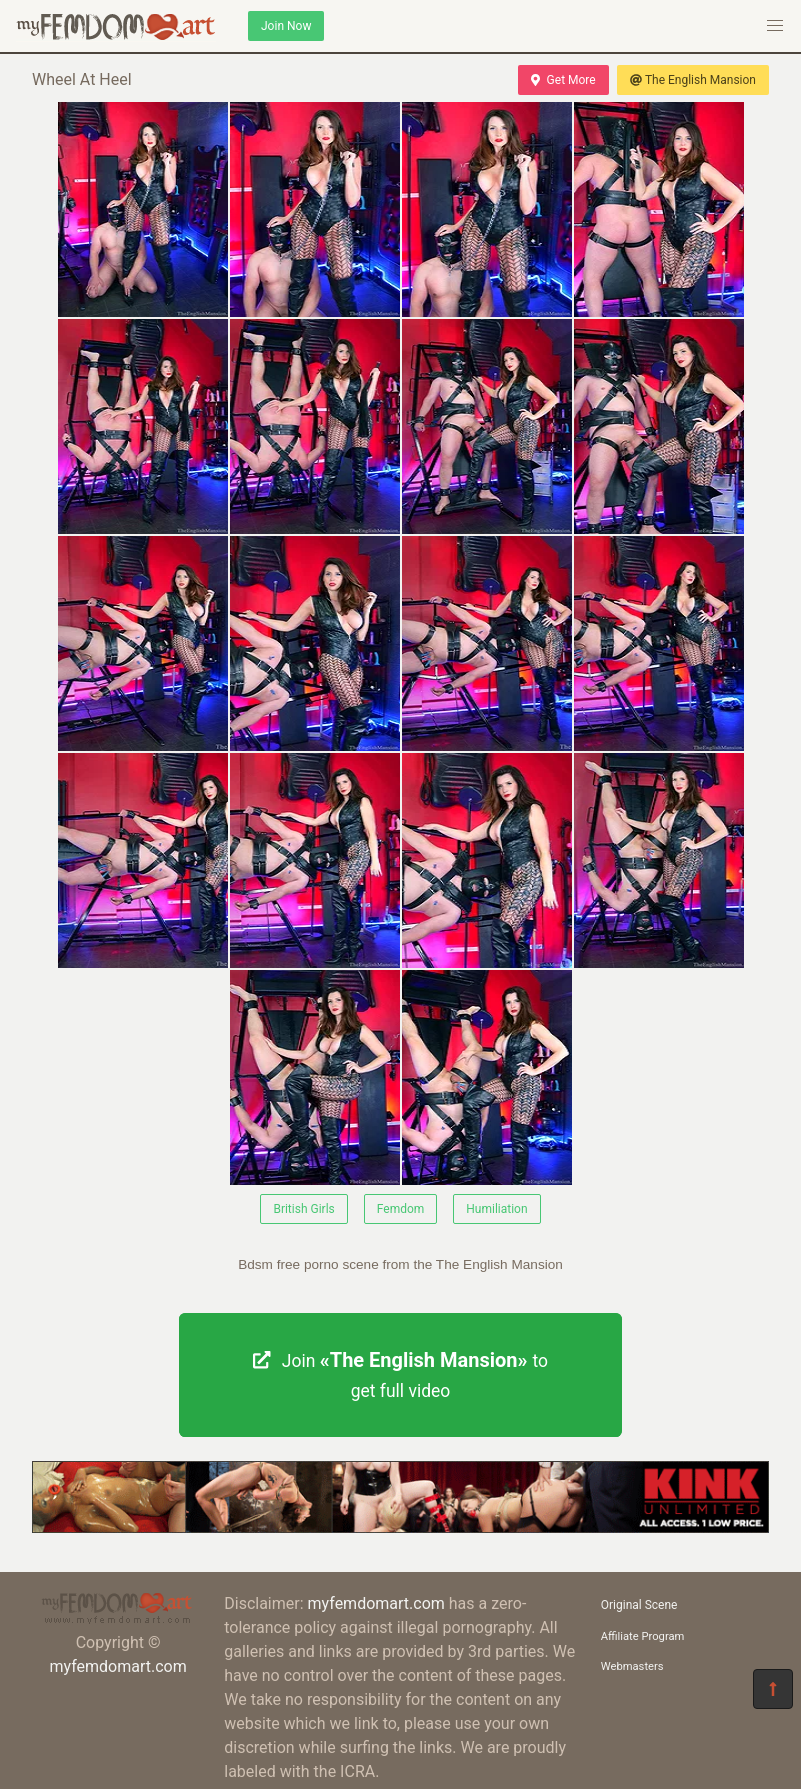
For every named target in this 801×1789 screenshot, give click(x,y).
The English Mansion (693, 80)
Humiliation (496, 1209)
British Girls (303, 1209)
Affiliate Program (643, 1636)
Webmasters (632, 1666)
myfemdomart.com (117, 1666)
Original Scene (639, 1605)
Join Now (286, 26)
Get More (563, 80)
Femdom (401, 1209)
